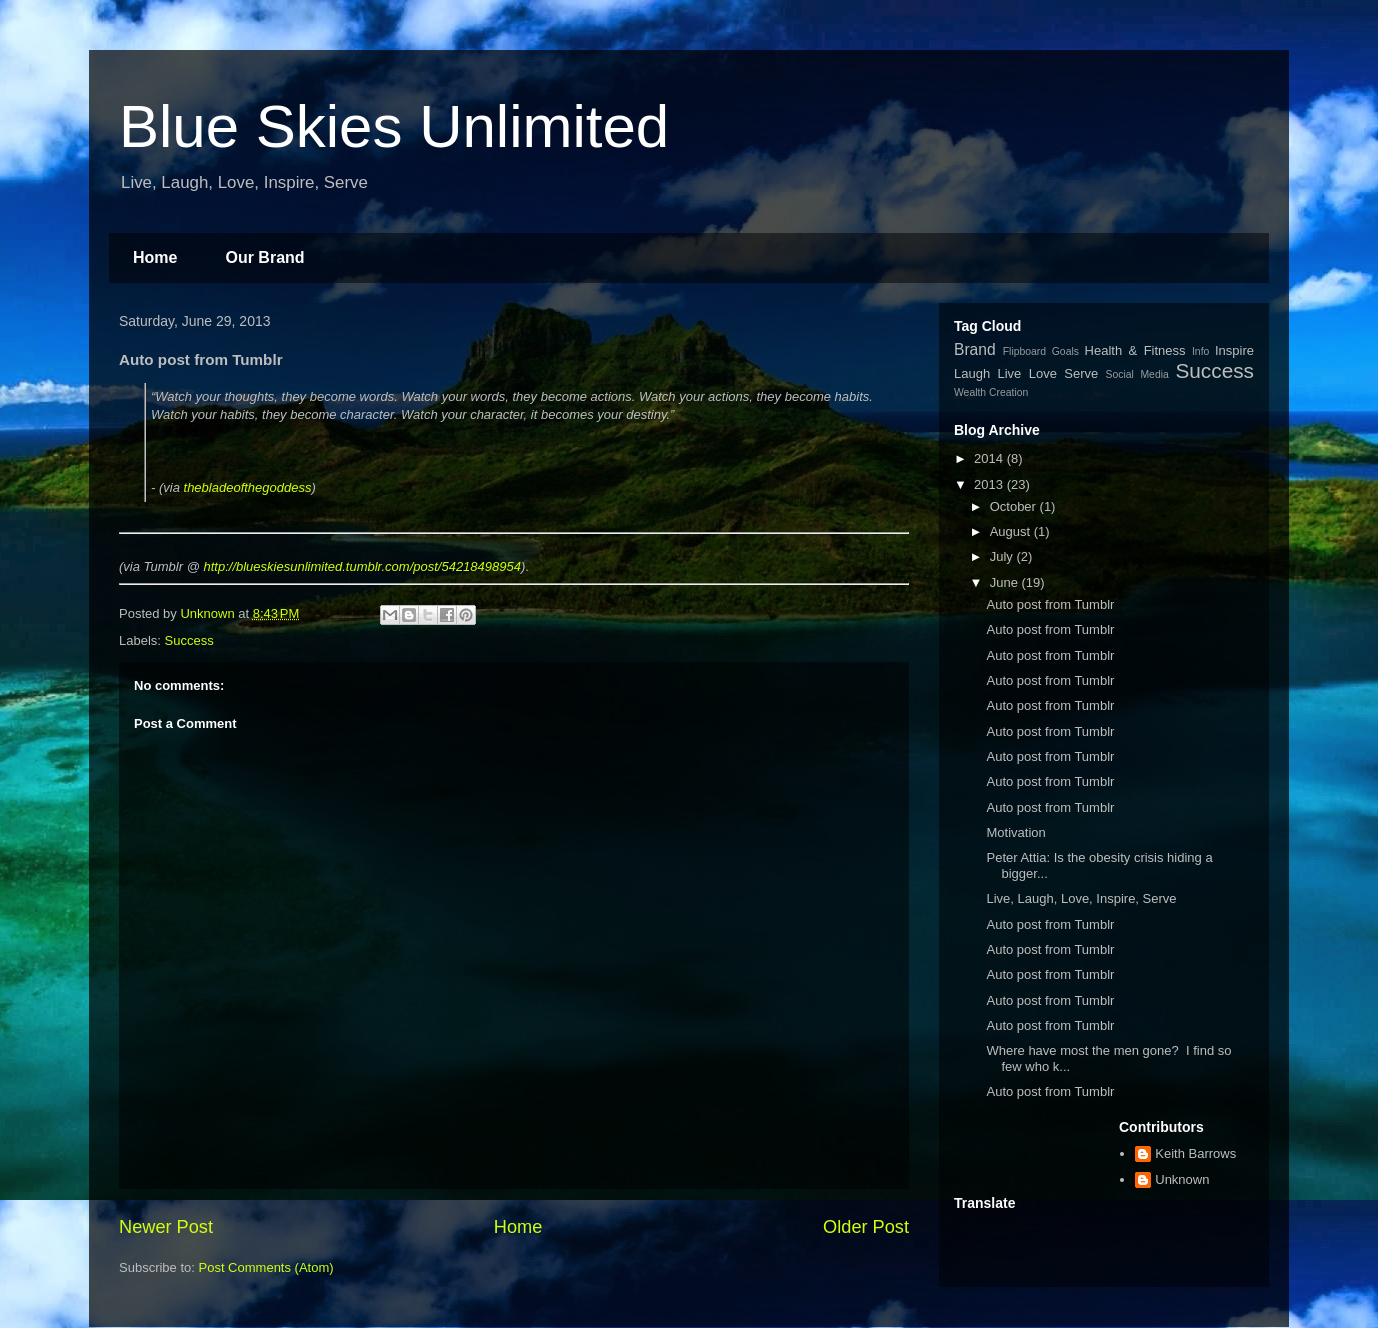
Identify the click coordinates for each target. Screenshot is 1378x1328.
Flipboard (1024, 351)
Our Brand (264, 257)
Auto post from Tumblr (1050, 604)
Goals (1065, 351)
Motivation (1015, 832)
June (1006, 582)
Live (1010, 373)
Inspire (1234, 350)
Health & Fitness (1135, 350)
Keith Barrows (1195, 1153)
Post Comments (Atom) (266, 1267)
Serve (1081, 373)
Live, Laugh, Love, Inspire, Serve (1081, 898)
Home (155, 257)
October (1015, 506)
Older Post (866, 1227)
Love (1043, 373)
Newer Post (166, 1227)
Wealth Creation (991, 392)
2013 (990, 484)
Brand (975, 349)
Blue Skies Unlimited (394, 126)
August (1012, 531)
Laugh (972, 373)
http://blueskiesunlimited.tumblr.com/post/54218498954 (361, 566)
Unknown (1182, 1179)
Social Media (1137, 374)
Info (1200, 351)
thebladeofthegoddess (248, 487)
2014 (990, 458)
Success (189, 640)
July (1003, 556)
